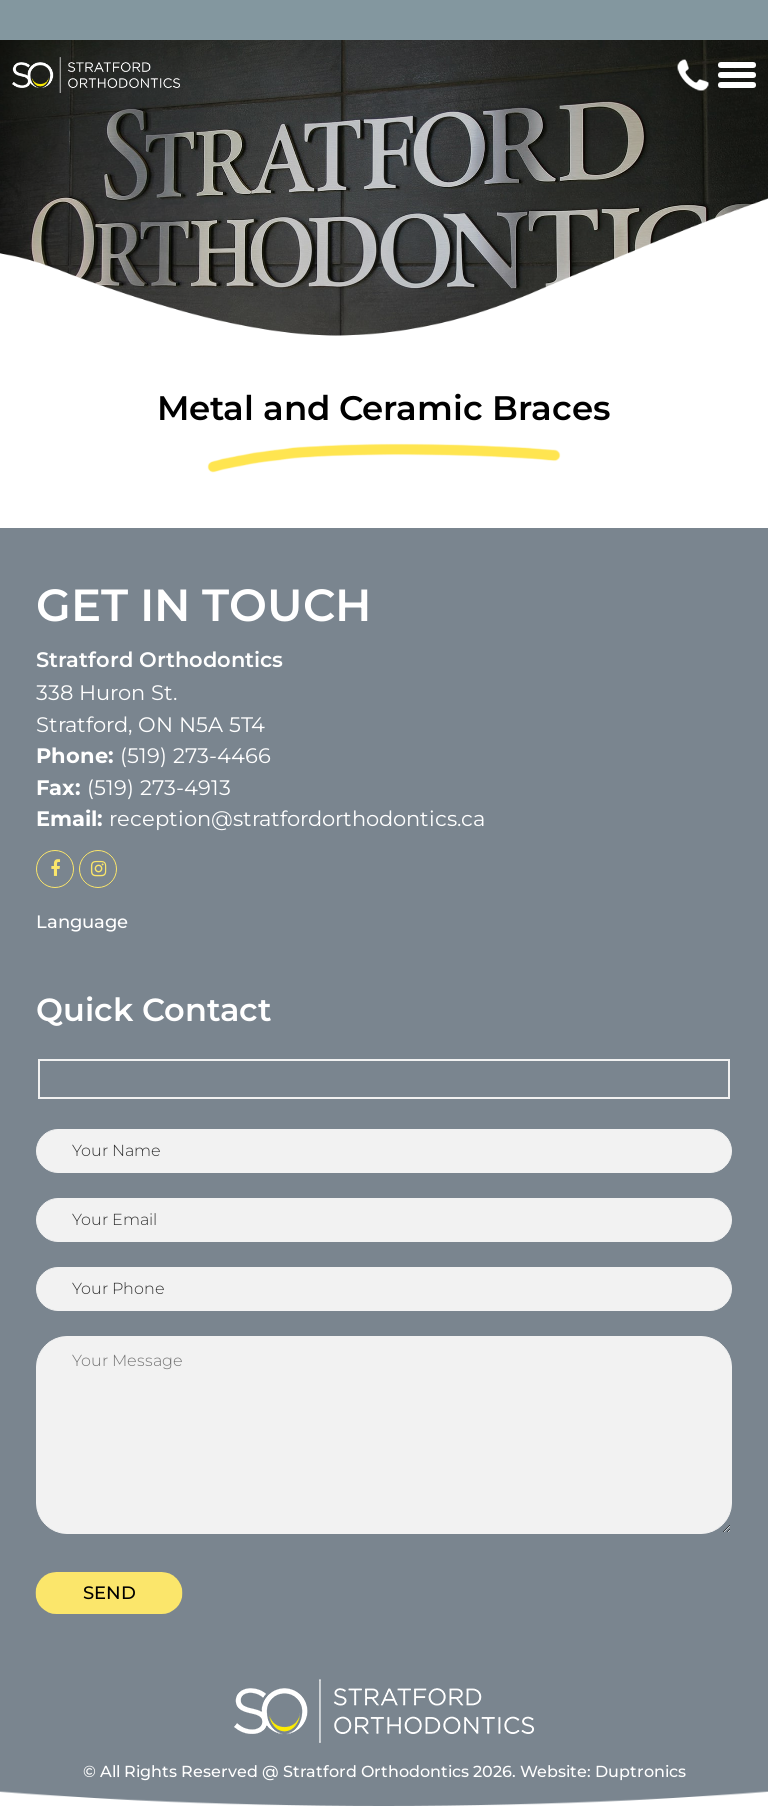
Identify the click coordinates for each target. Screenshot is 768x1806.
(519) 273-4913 (159, 787)
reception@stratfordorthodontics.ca (297, 818)
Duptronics (640, 1771)
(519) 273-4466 (195, 755)
